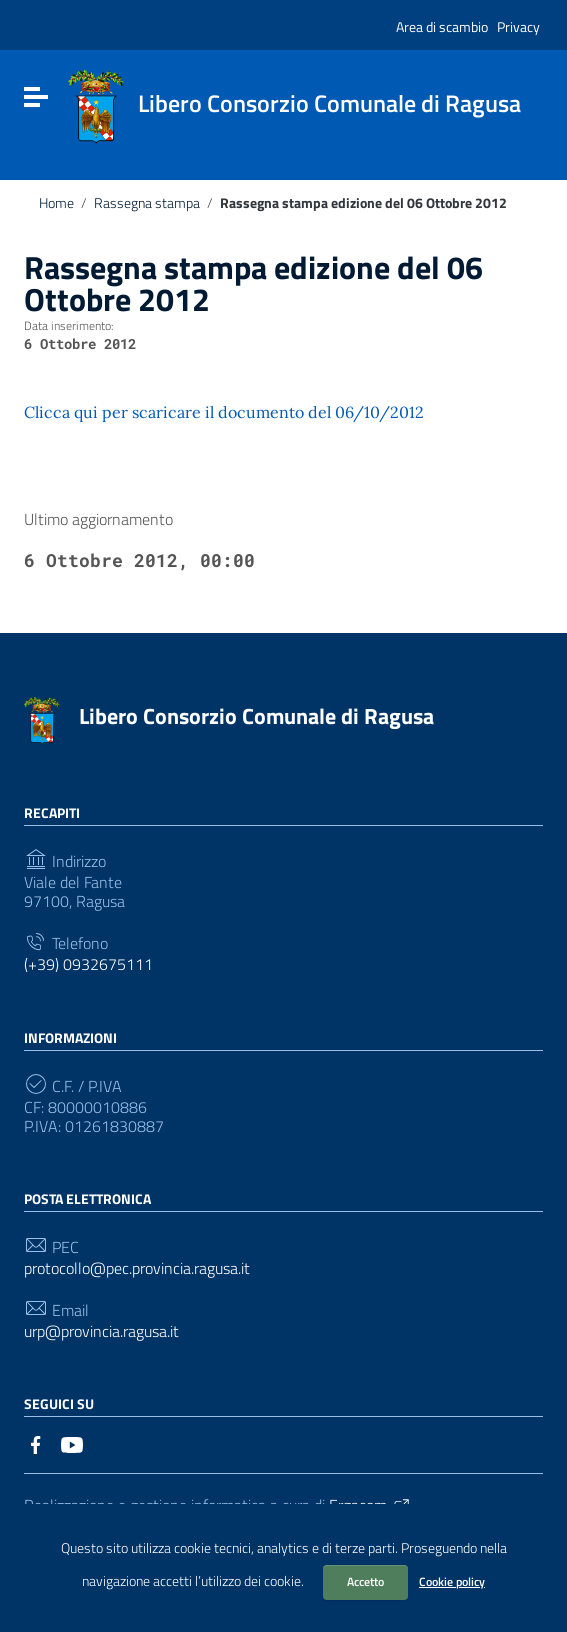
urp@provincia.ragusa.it (101, 1331)
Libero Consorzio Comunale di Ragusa (256, 716)
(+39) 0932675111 (88, 964)
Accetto (365, 1581)
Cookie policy (452, 1581)
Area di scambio (442, 26)
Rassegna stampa (147, 203)
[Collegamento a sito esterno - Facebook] (36, 1443)
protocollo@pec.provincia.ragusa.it (137, 1268)
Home (56, 203)
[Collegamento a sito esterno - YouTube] (72, 1443)
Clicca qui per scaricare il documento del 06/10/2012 (224, 412)
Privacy (518, 26)
